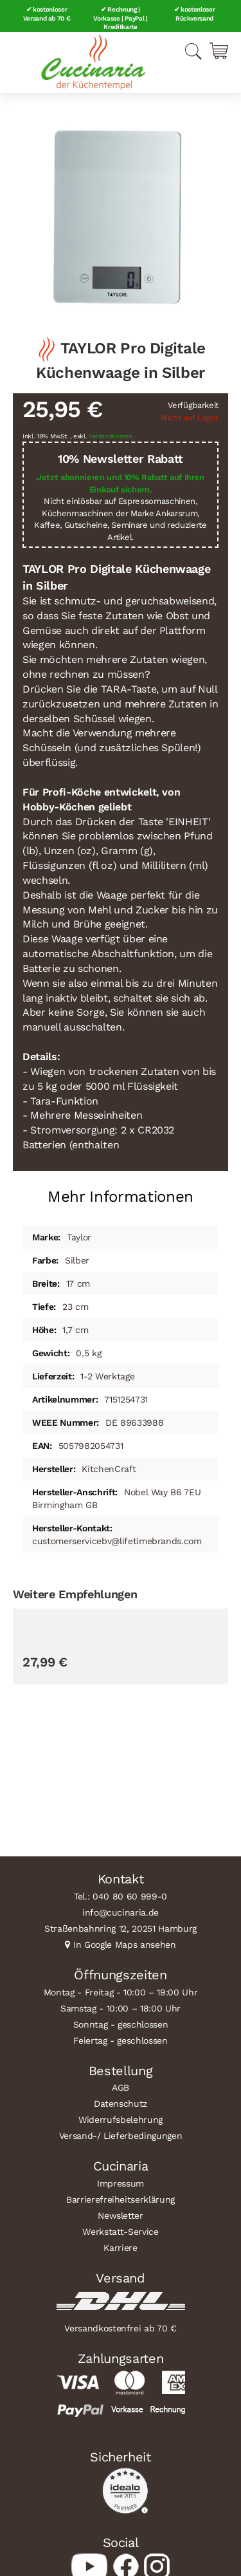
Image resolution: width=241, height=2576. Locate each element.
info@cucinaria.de (120, 1912)
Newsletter (120, 2215)
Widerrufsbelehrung (120, 2119)
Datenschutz (120, 2103)
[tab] (120, 1191)
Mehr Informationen (120, 1197)
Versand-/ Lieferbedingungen (121, 2136)
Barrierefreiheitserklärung (120, 2199)
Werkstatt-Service (120, 2231)
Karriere (120, 2248)
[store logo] (93, 62)
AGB (120, 2087)
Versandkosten (110, 436)
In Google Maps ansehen (124, 1944)
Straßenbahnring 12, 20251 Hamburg (120, 1928)
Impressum (120, 2183)
